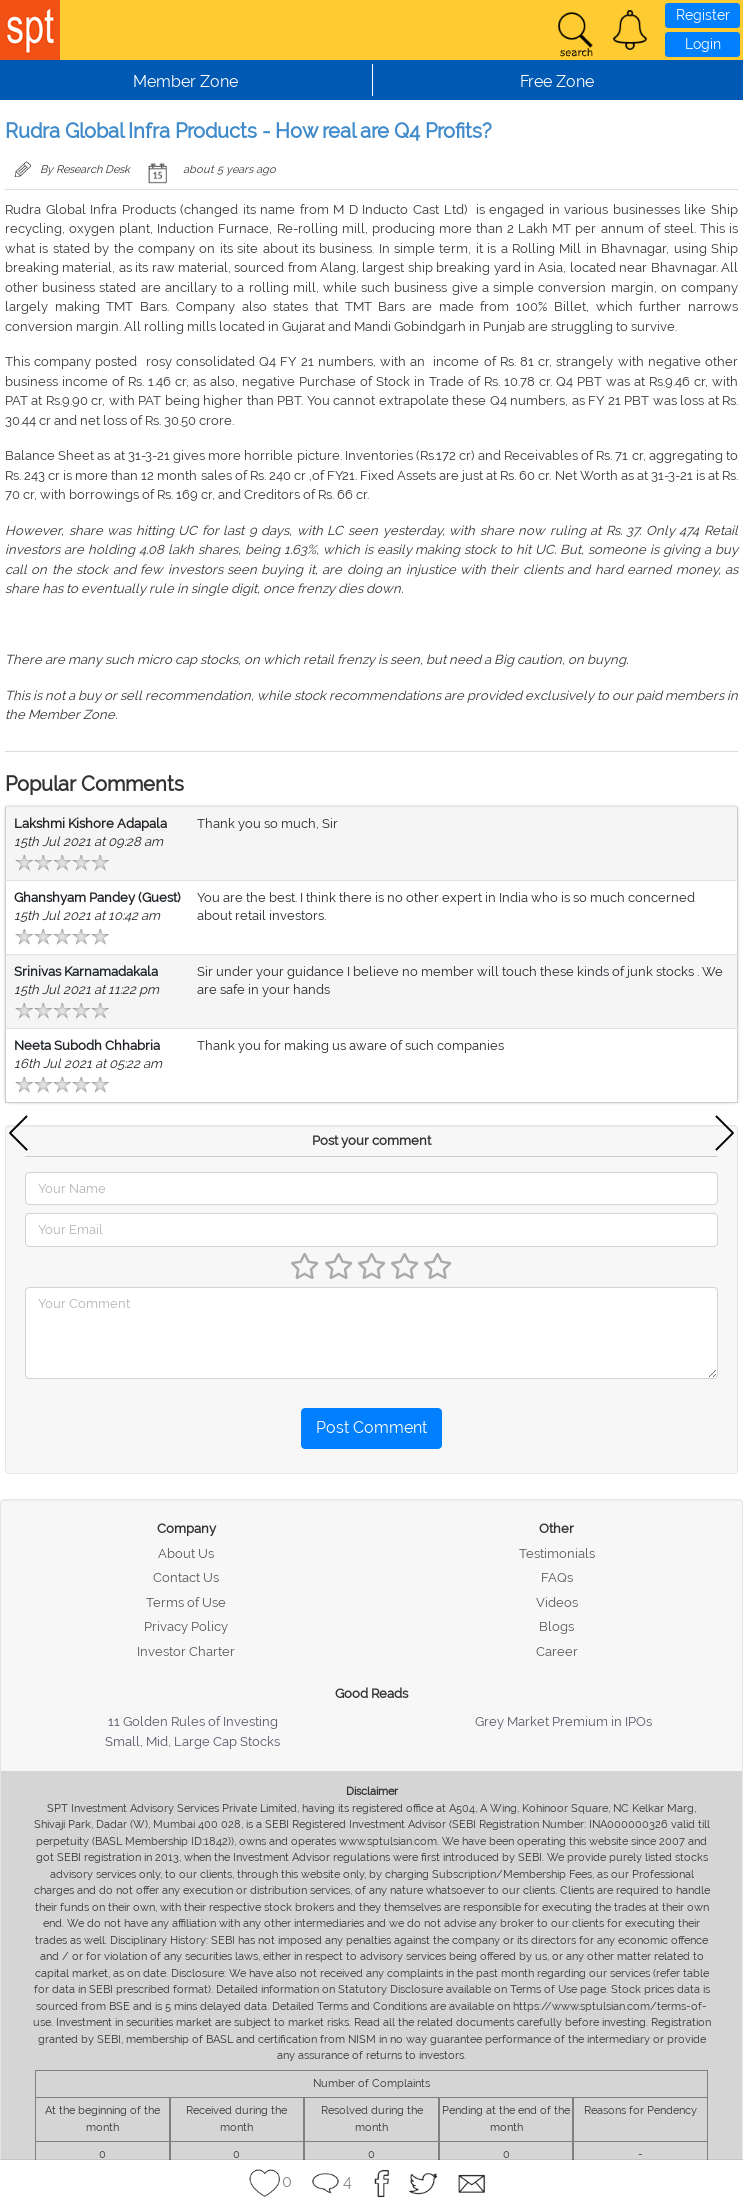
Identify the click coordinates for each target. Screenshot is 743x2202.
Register (703, 15)
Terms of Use (186, 1602)
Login (703, 44)
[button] (630, 30)
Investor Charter (186, 1651)
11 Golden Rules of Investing (193, 1721)
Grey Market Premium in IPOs (563, 1721)
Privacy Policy (186, 1626)
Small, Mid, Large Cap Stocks (192, 1741)
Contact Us (186, 1577)
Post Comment (371, 1427)
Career (557, 1651)
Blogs (556, 1626)
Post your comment (371, 1140)
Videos (557, 1602)
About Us (186, 1553)
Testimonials (557, 1553)
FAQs (557, 1577)
